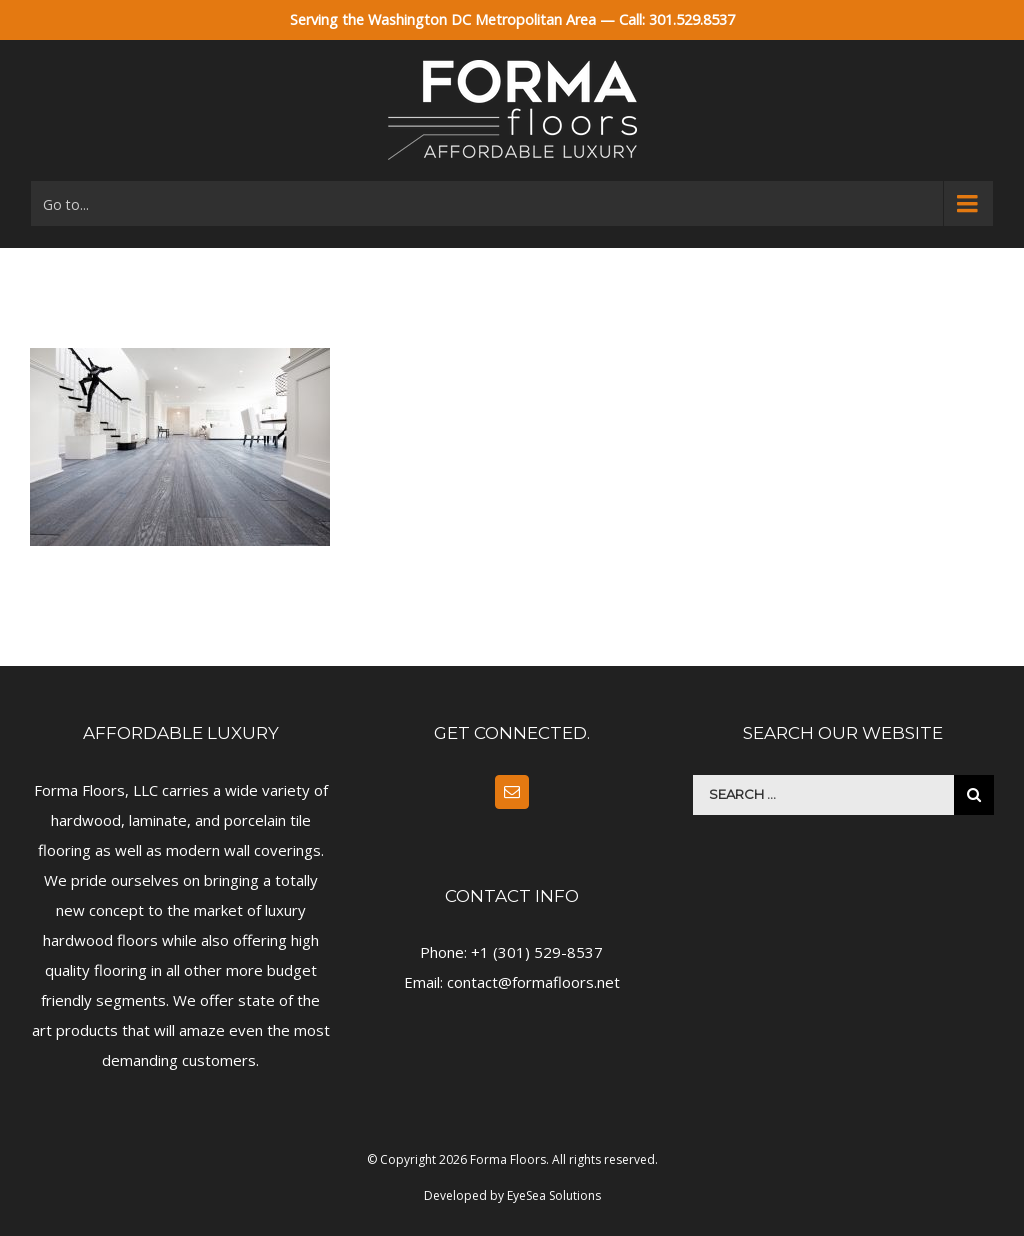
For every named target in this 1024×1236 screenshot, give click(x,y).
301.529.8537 (692, 19)
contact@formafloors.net (533, 982)
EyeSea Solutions (554, 1195)
